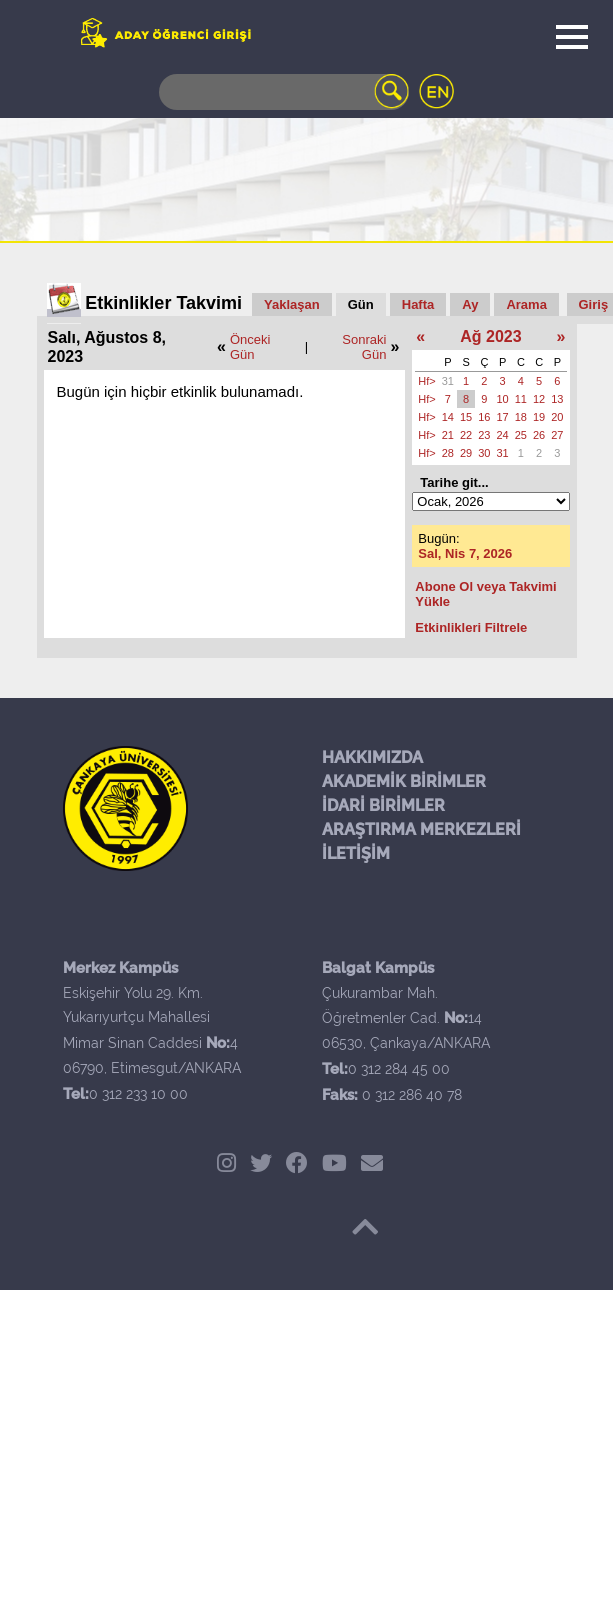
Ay (470, 304)
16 (484, 417)
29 (466, 453)
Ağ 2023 (490, 336)
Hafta (418, 304)
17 (503, 417)
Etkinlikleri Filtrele (471, 627)
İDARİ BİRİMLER (383, 805)
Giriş (594, 304)
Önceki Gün (250, 347)
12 (539, 399)
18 (521, 417)
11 (521, 399)
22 (466, 435)
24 (503, 435)
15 (466, 417)
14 (448, 417)
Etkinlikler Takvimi (163, 303)
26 (539, 435)
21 (448, 435)
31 (448, 381)
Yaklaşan (292, 304)
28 (448, 453)
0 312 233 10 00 (138, 1094)
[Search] (284, 92)
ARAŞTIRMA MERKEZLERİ (421, 829)
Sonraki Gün (364, 347)
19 (539, 417)
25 (521, 435)
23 (484, 435)
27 (557, 435)
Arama (526, 304)
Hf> (426, 381)
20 (557, 417)
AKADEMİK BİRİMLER (404, 781)
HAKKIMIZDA (372, 757)
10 (503, 399)
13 (557, 399)
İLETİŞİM (356, 853)
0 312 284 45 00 (399, 1069)
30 (484, 453)
